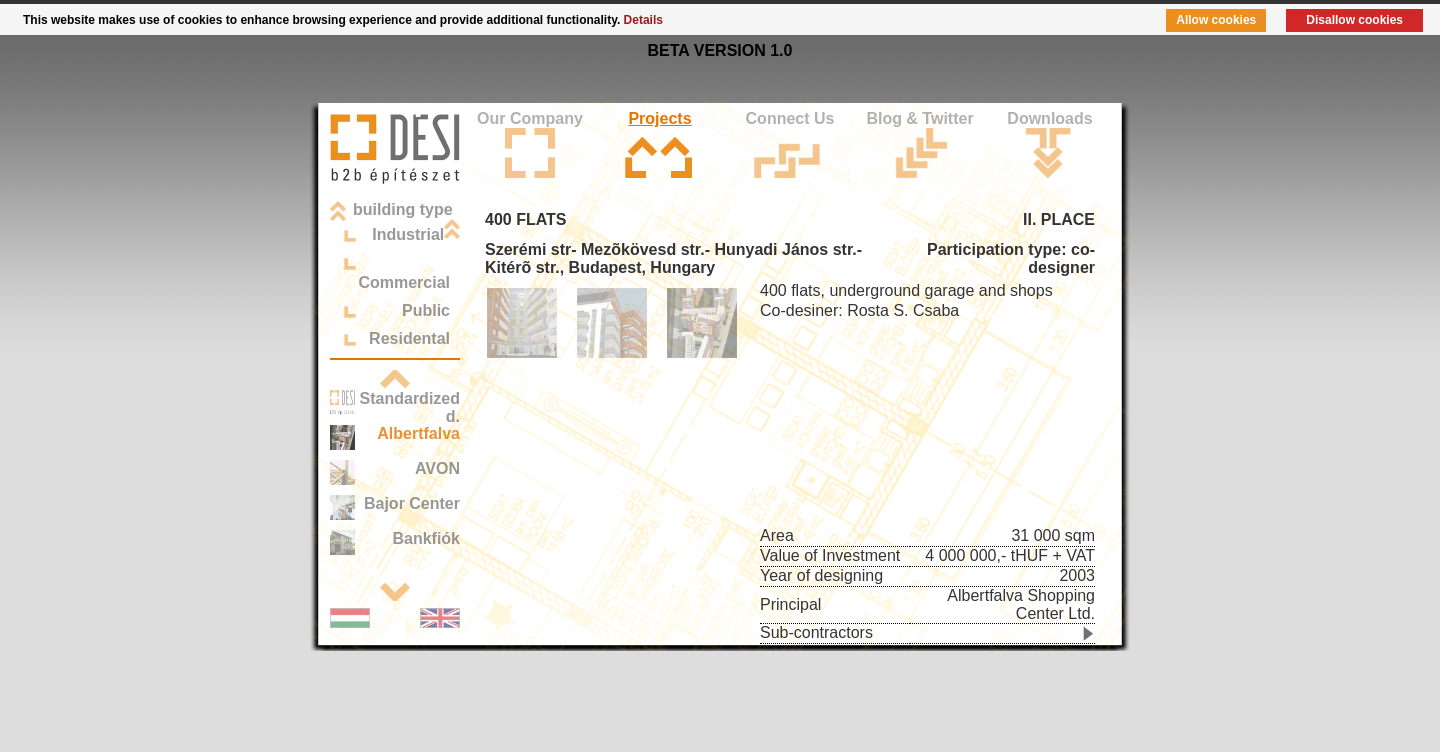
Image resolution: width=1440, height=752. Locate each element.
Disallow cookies (1354, 20)
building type (403, 209)
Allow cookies (1216, 20)
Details (643, 20)
